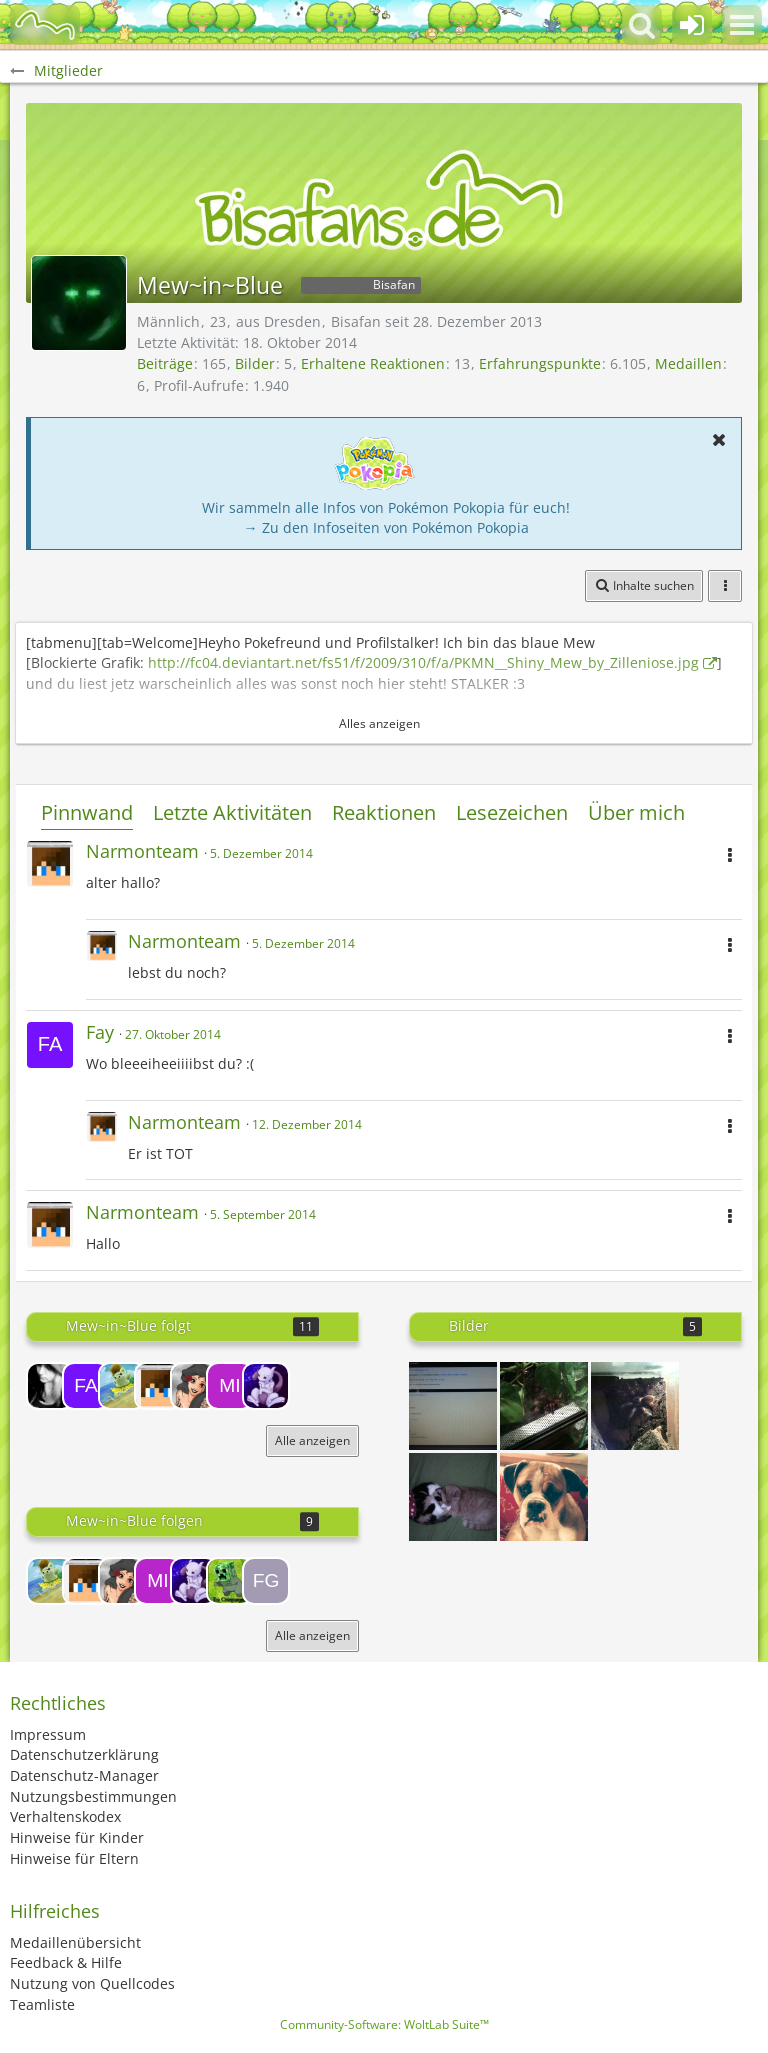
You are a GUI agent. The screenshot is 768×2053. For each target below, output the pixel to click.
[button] (742, 25)
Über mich (636, 812)
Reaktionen (384, 812)
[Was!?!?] (544, 1497)
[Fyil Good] (266, 1581)
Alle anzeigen (312, 1440)
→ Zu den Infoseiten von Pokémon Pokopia (386, 527)
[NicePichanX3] (50, 1386)
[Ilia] (122, 1386)
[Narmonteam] (158, 1386)
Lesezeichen (512, 812)
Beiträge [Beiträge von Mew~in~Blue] (165, 363)
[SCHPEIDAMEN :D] (635, 1406)
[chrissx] (230, 1581)
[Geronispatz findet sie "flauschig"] (544, 1406)
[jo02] (266, 1386)
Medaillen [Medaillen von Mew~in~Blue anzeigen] (688, 363)
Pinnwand (87, 812)
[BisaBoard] (45, 25)
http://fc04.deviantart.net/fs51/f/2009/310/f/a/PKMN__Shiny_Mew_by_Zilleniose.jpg (423, 662)
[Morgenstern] (194, 1386)
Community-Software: (384, 2024)
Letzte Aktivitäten (232, 812)
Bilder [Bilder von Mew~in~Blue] (255, 363)
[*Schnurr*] (453, 1497)
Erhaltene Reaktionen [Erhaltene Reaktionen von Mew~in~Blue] (373, 363)
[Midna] (230, 1386)
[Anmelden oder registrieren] (692, 25)
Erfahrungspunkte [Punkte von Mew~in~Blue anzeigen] (540, 363)
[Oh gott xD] (453, 1406)
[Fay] (86, 1386)
